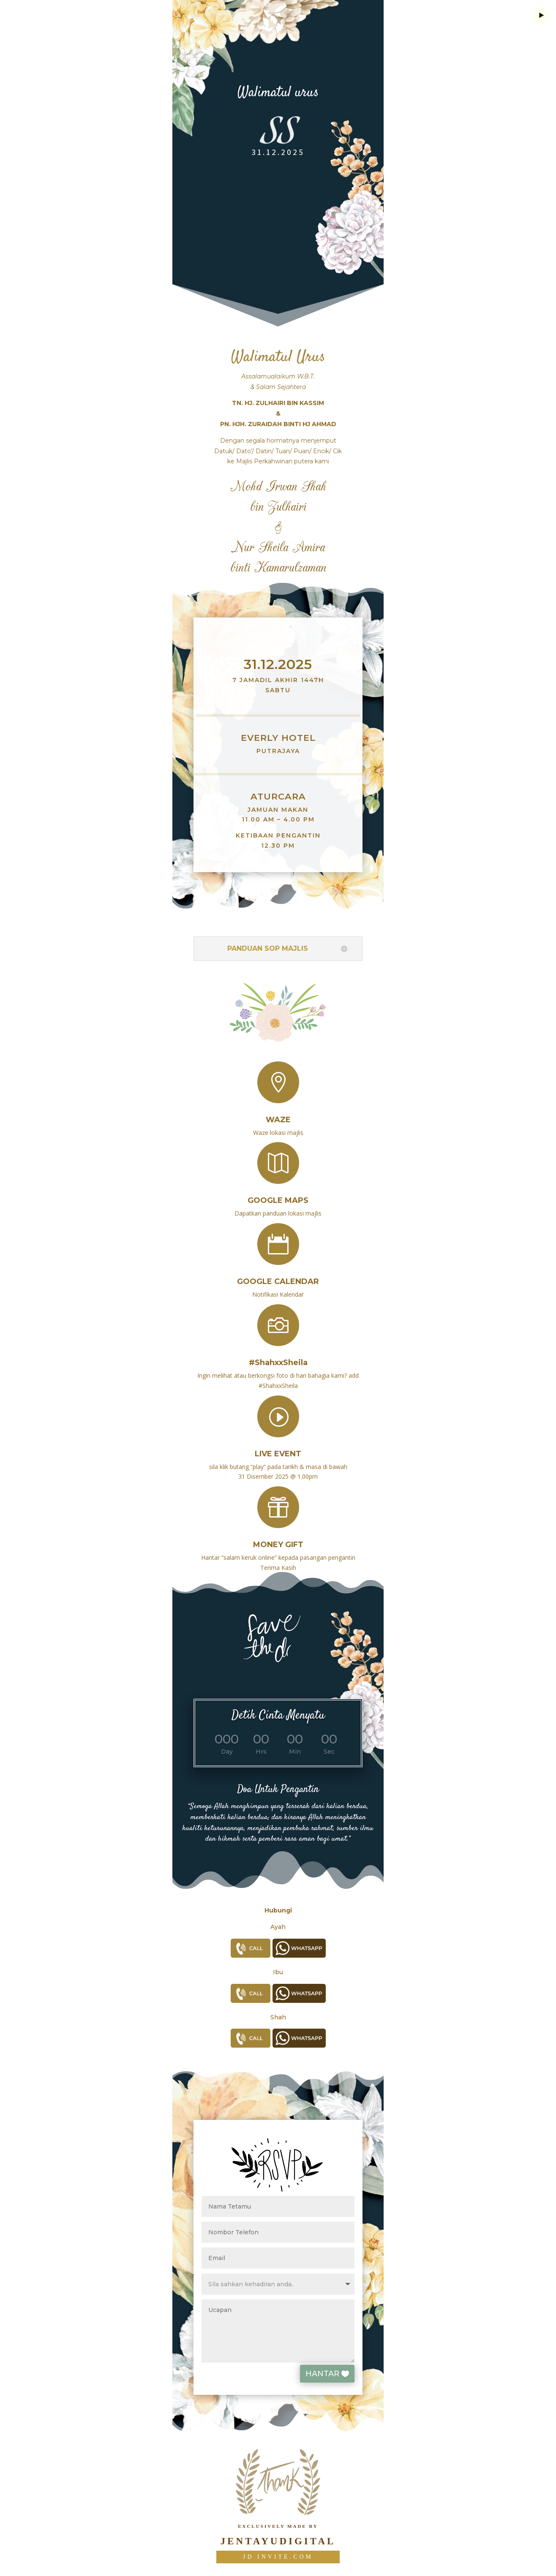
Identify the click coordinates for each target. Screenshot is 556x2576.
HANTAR (340, 2373)
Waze (278, 1112)
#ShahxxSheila (278, 1354)
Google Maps (278, 1193)
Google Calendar (278, 1274)
